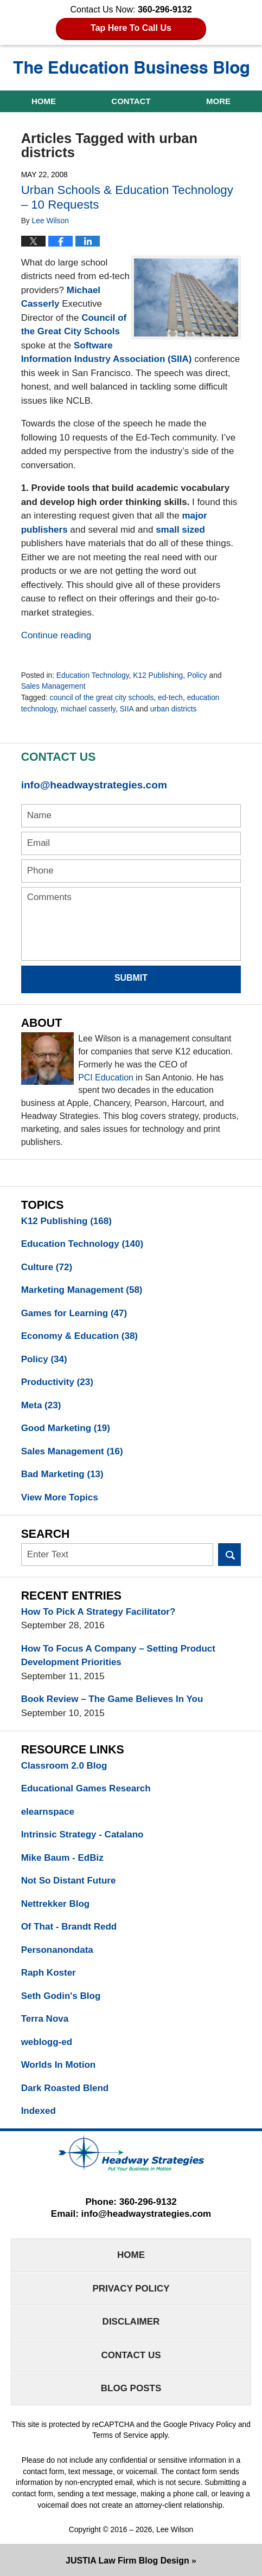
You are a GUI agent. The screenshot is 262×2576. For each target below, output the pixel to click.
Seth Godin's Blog (61, 1996)
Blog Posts (131, 2388)
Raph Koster (48, 1972)
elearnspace (47, 1812)
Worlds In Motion (58, 2065)
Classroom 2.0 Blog (64, 1766)
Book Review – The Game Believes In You (112, 1699)
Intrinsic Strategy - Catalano (82, 1834)
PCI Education (105, 1077)
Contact (130, 101)
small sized (180, 530)
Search (229, 1555)
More (218, 101)
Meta (41, 1405)
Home (43, 101)
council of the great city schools (102, 697)
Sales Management (53, 686)
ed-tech (170, 697)
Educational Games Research (86, 1788)
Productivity (57, 1382)
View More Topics (59, 1497)
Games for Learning (74, 1313)
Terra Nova (45, 2019)
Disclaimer (131, 2321)
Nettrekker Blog (55, 1904)
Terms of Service (120, 2435)
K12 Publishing (158, 675)
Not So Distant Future (68, 1880)
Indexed (38, 2111)
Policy (197, 675)
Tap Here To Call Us (131, 28)
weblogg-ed (46, 2042)
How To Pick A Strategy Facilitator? (98, 1612)
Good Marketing (65, 1428)
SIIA (126, 708)
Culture (46, 1267)
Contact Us (131, 2355)
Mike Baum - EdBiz (62, 1858)
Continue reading (56, 635)
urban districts (173, 708)
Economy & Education (79, 1336)
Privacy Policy (130, 2288)
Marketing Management (82, 1290)
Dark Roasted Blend (65, 2088)
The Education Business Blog (131, 69)
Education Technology (92, 675)
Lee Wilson (174, 2529)
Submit (131, 977)
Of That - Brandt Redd (69, 1926)
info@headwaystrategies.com (94, 785)
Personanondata (57, 1950)
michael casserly (88, 708)
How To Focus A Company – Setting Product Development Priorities (118, 1655)
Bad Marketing (62, 1474)
